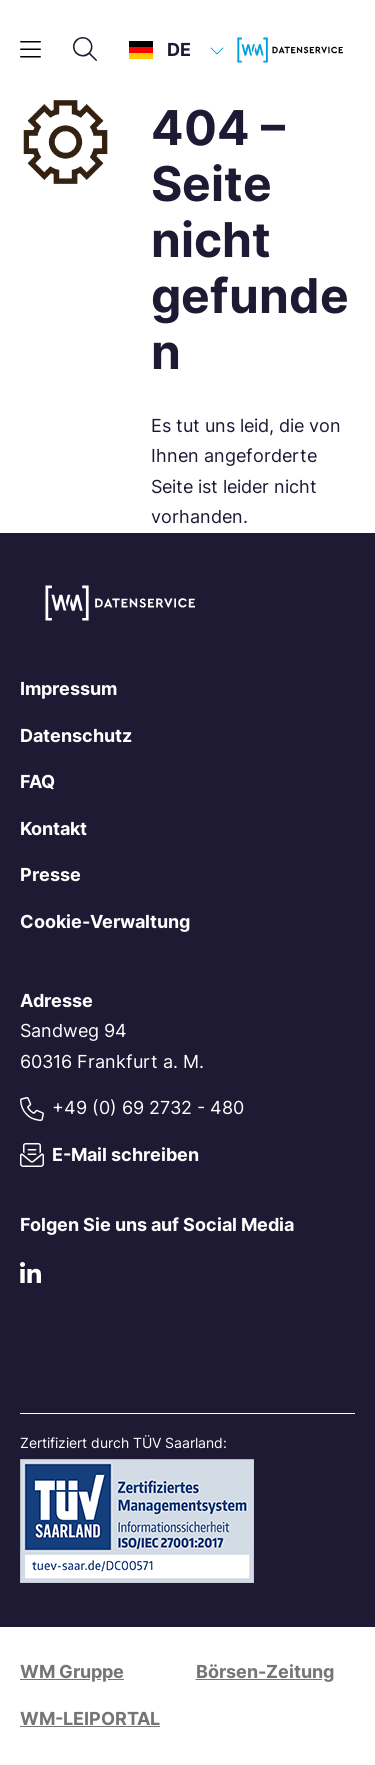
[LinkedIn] (30, 1276)
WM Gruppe (72, 1671)
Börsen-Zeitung (265, 1671)
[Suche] (85, 50)
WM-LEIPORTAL (90, 1718)
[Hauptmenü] (30, 50)
